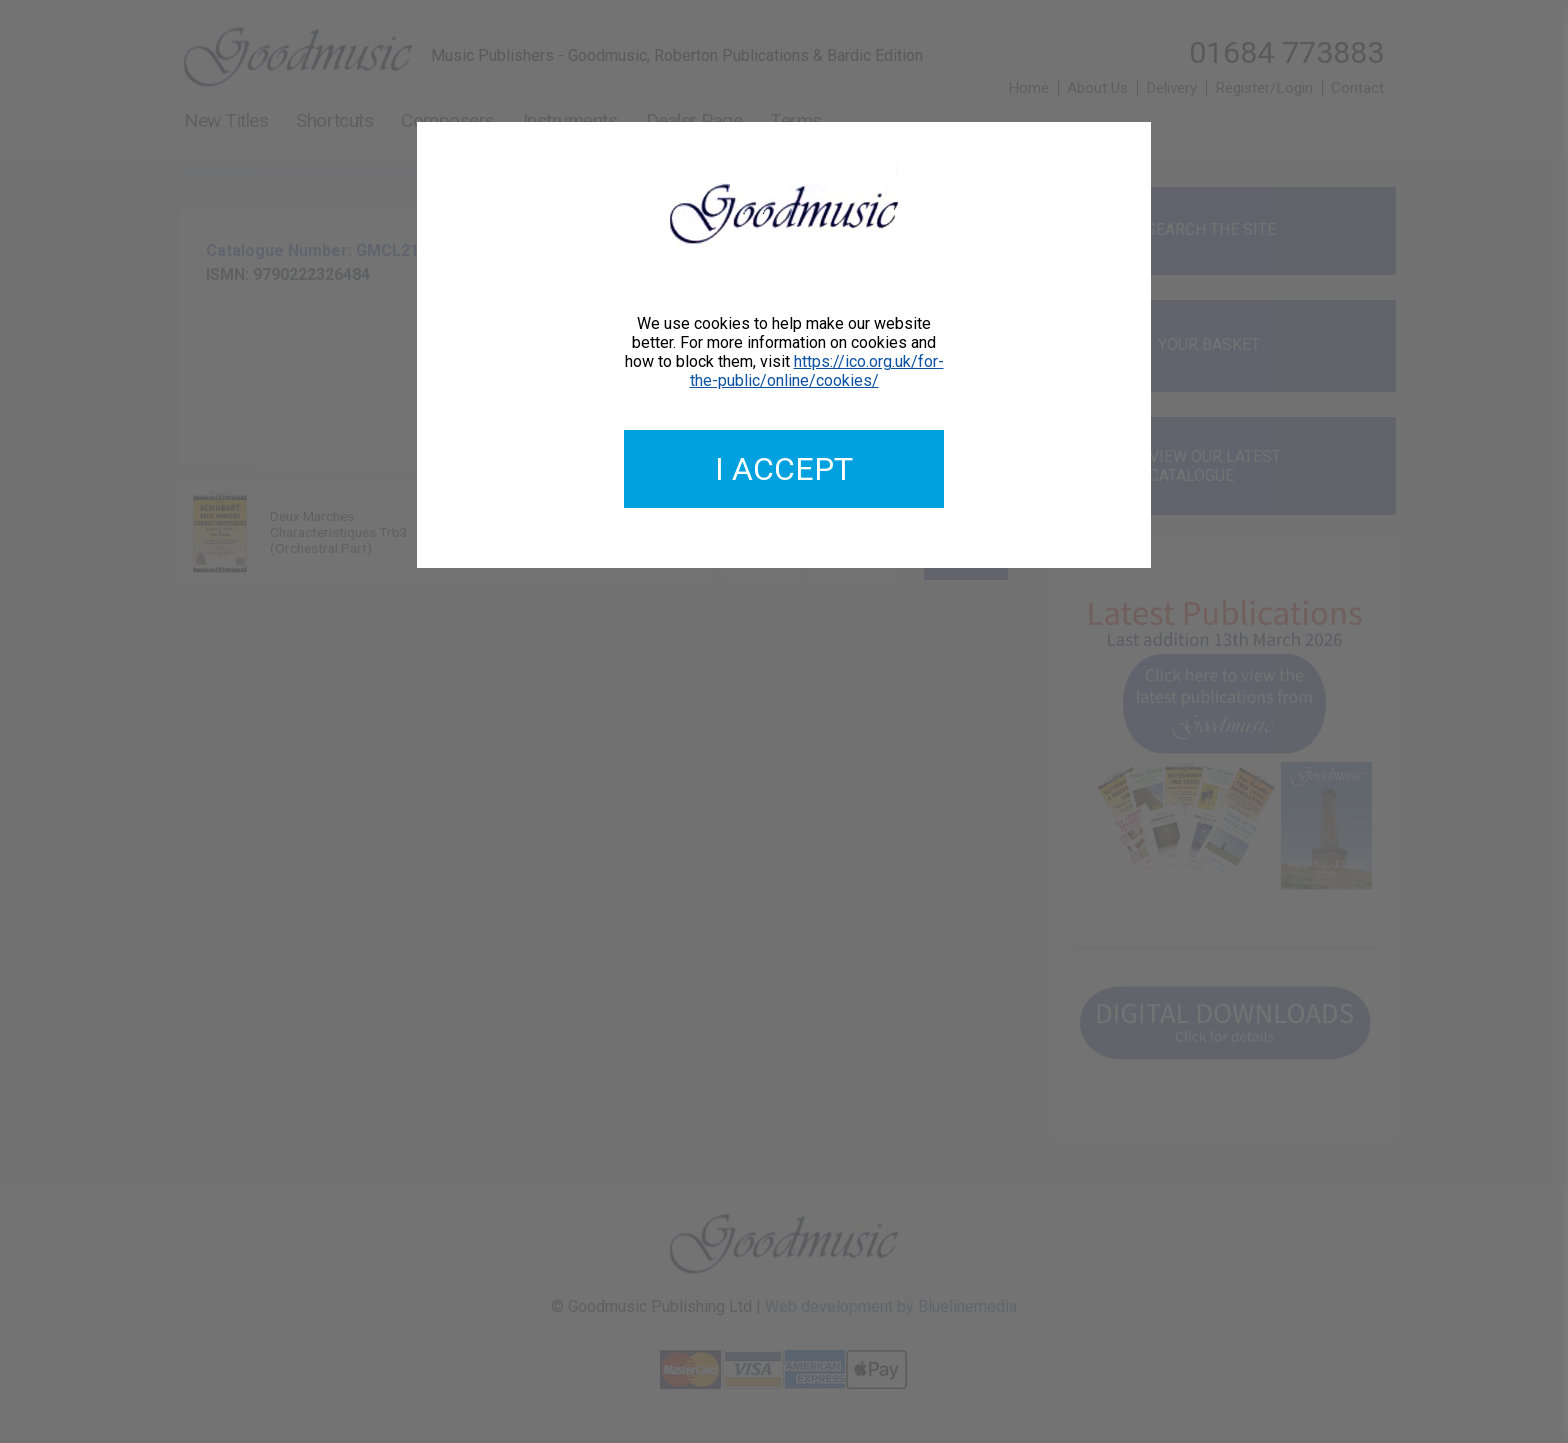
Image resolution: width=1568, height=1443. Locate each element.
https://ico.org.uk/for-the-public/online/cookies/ (817, 371)
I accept (784, 469)
